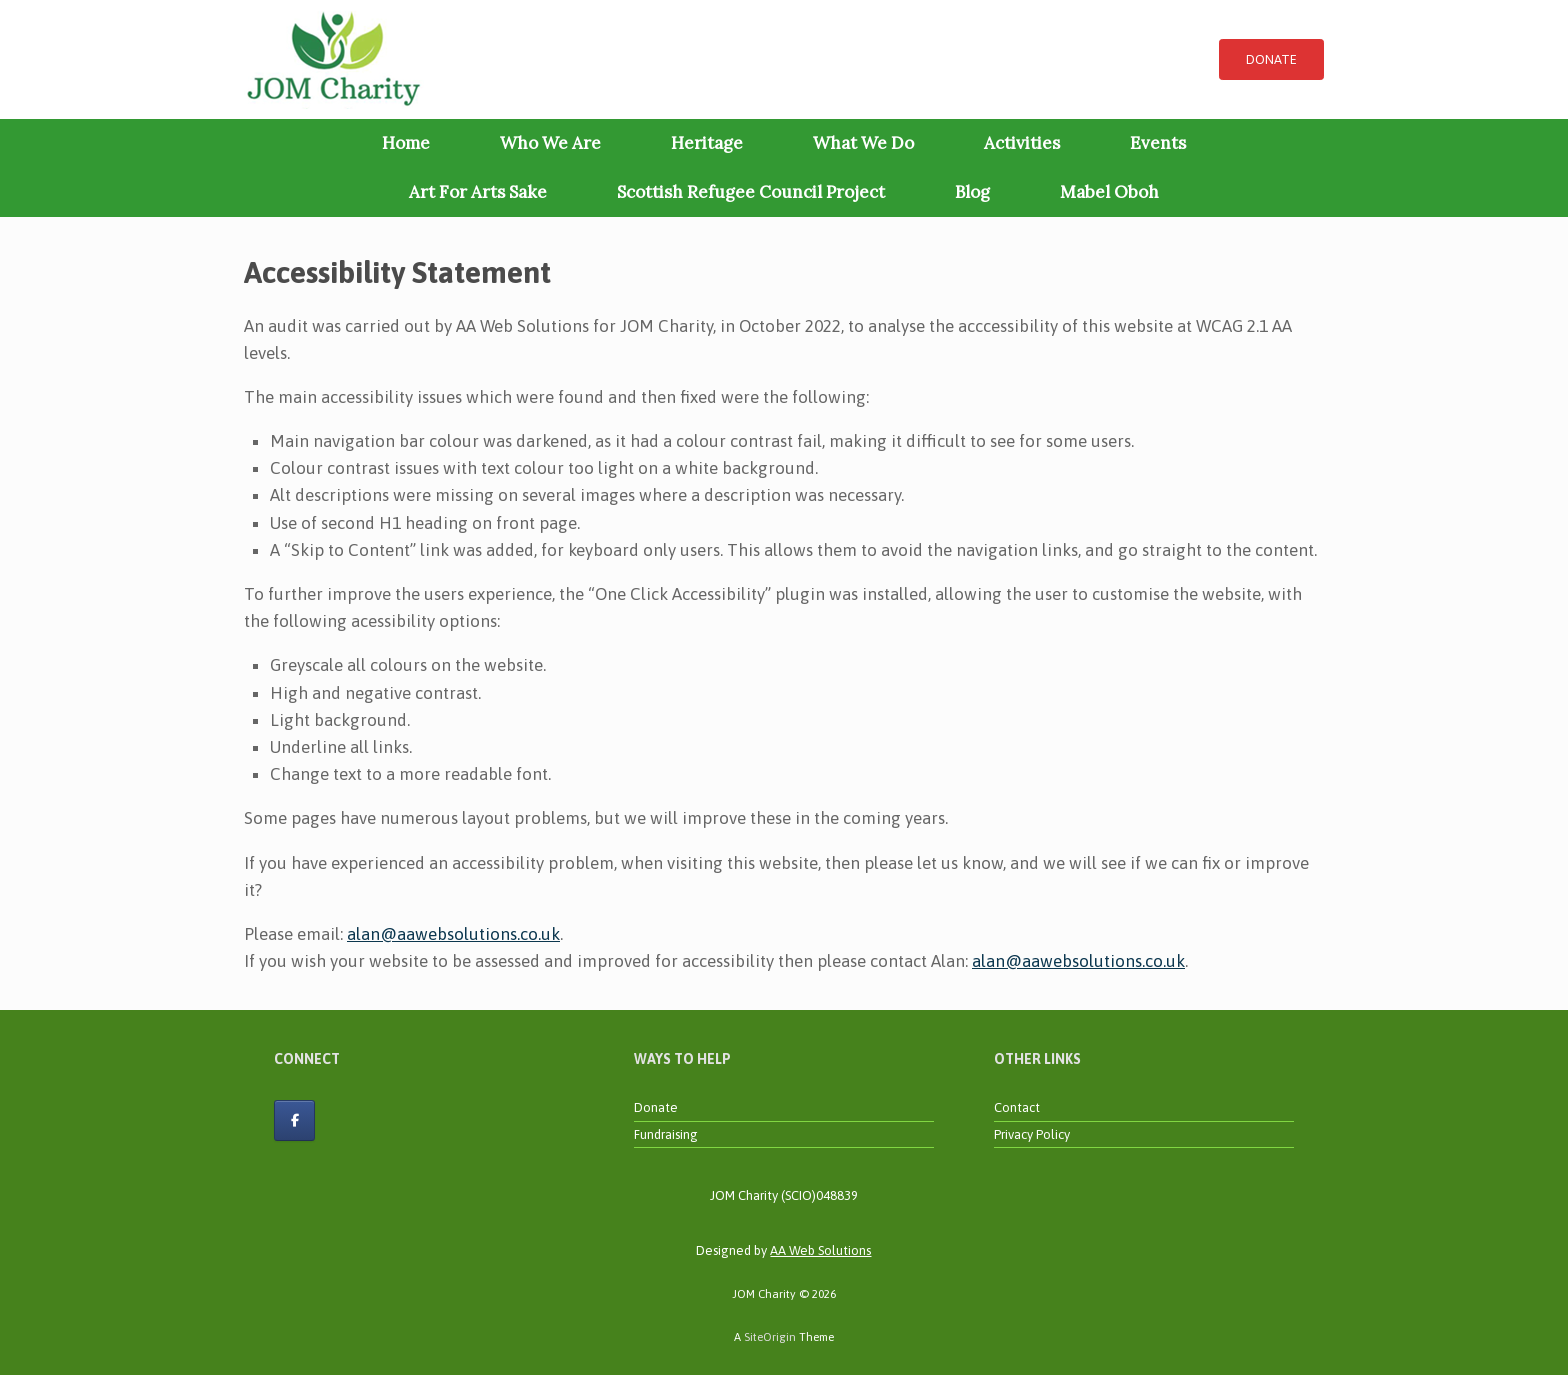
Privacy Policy (1032, 1134)
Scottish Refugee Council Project (751, 192)
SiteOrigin (770, 1336)
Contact (1017, 1107)
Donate (656, 1107)
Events (1158, 143)
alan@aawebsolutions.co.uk (453, 934)
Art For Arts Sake (478, 192)
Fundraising (666, 1134)
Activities (1022, 143)
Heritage (707, 143)
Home (406, 143)
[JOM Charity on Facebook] (294, 1120)
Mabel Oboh (1109, 192)
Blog (972, 192)
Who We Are (550, 143)
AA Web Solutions (820, 1250)
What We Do (863, 143)
